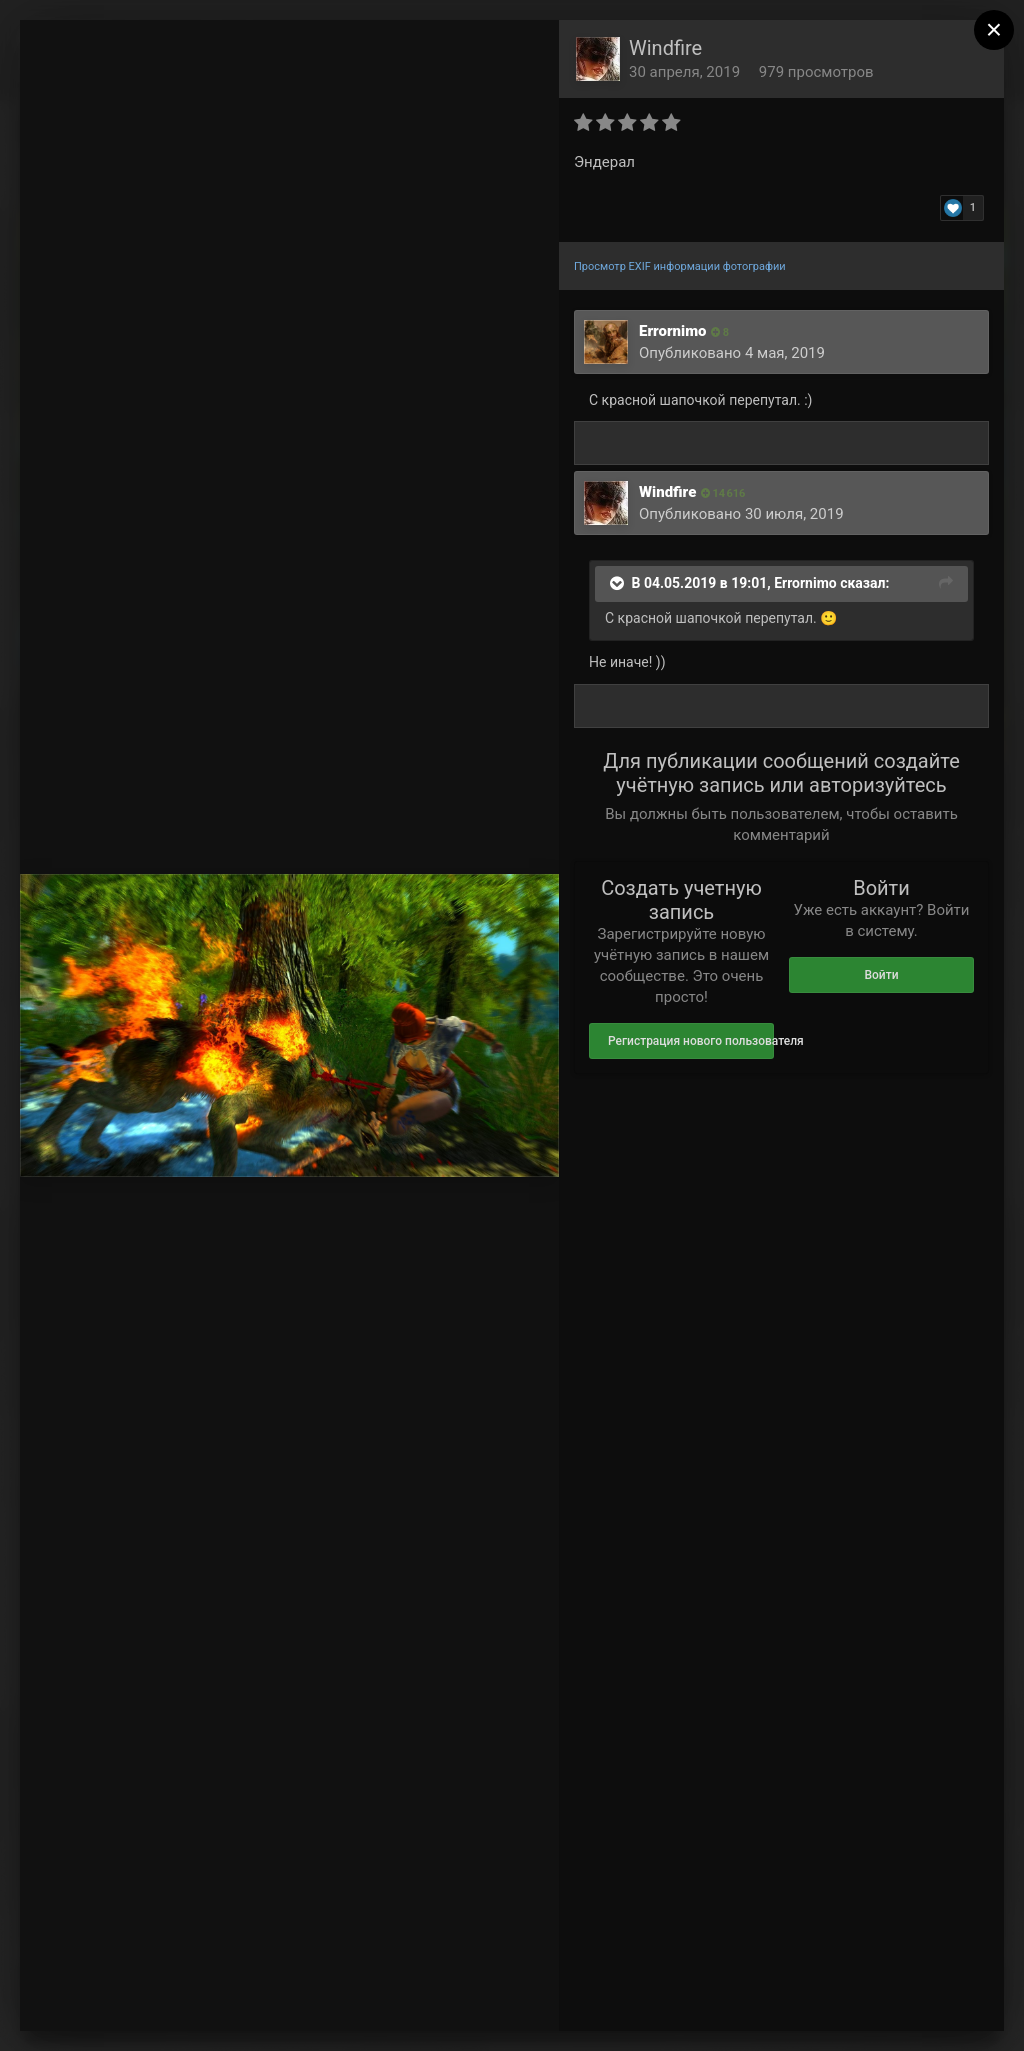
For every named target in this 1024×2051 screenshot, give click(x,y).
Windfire (665, 48)
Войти (881, 975)
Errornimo (673, 331)
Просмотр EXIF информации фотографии (680, 266)
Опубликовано (732, 353)
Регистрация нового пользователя (691, 1041)
